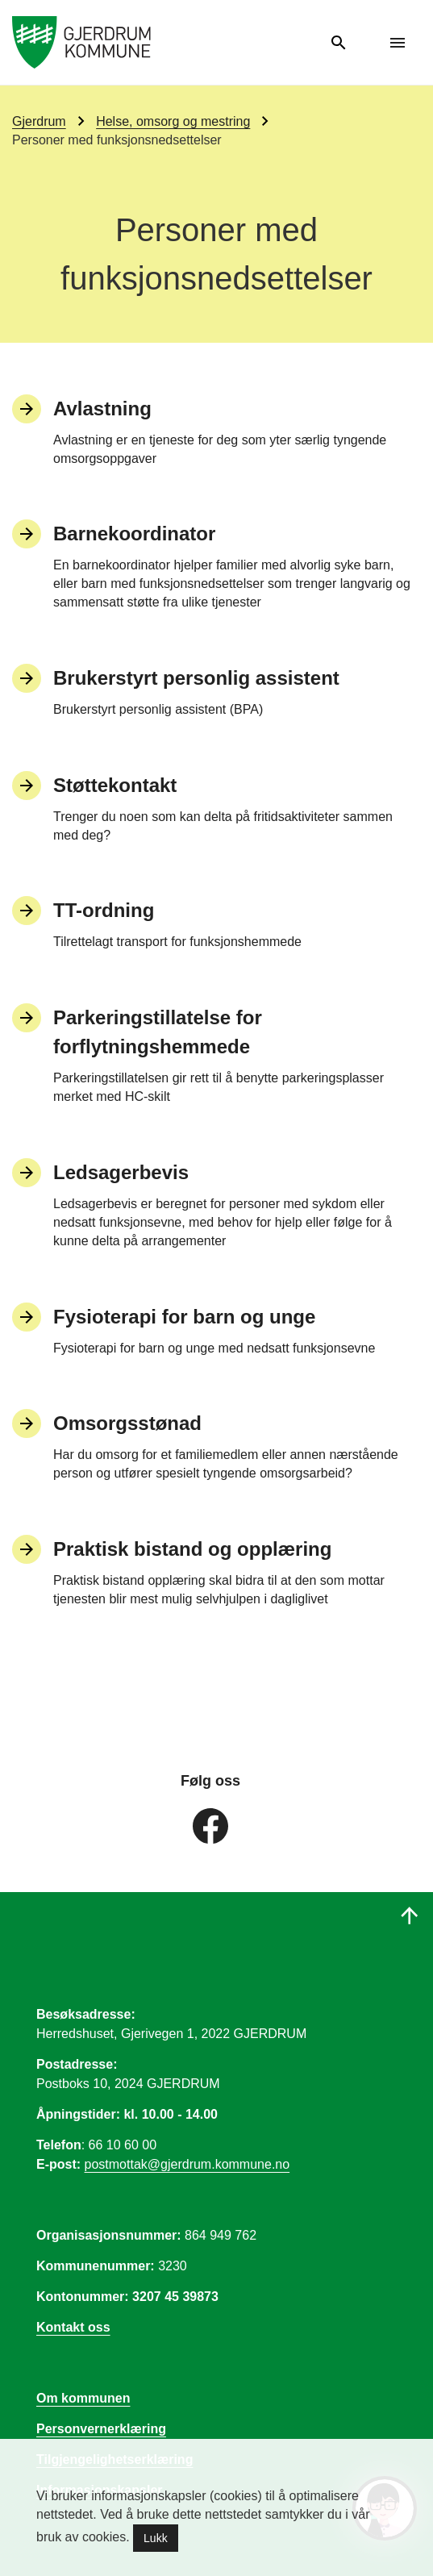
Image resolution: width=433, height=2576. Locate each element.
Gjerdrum (39, 121)
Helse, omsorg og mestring (173, 121)
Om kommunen (83, 2398)
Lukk (156, 2538)
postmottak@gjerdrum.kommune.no (187, 2164)
